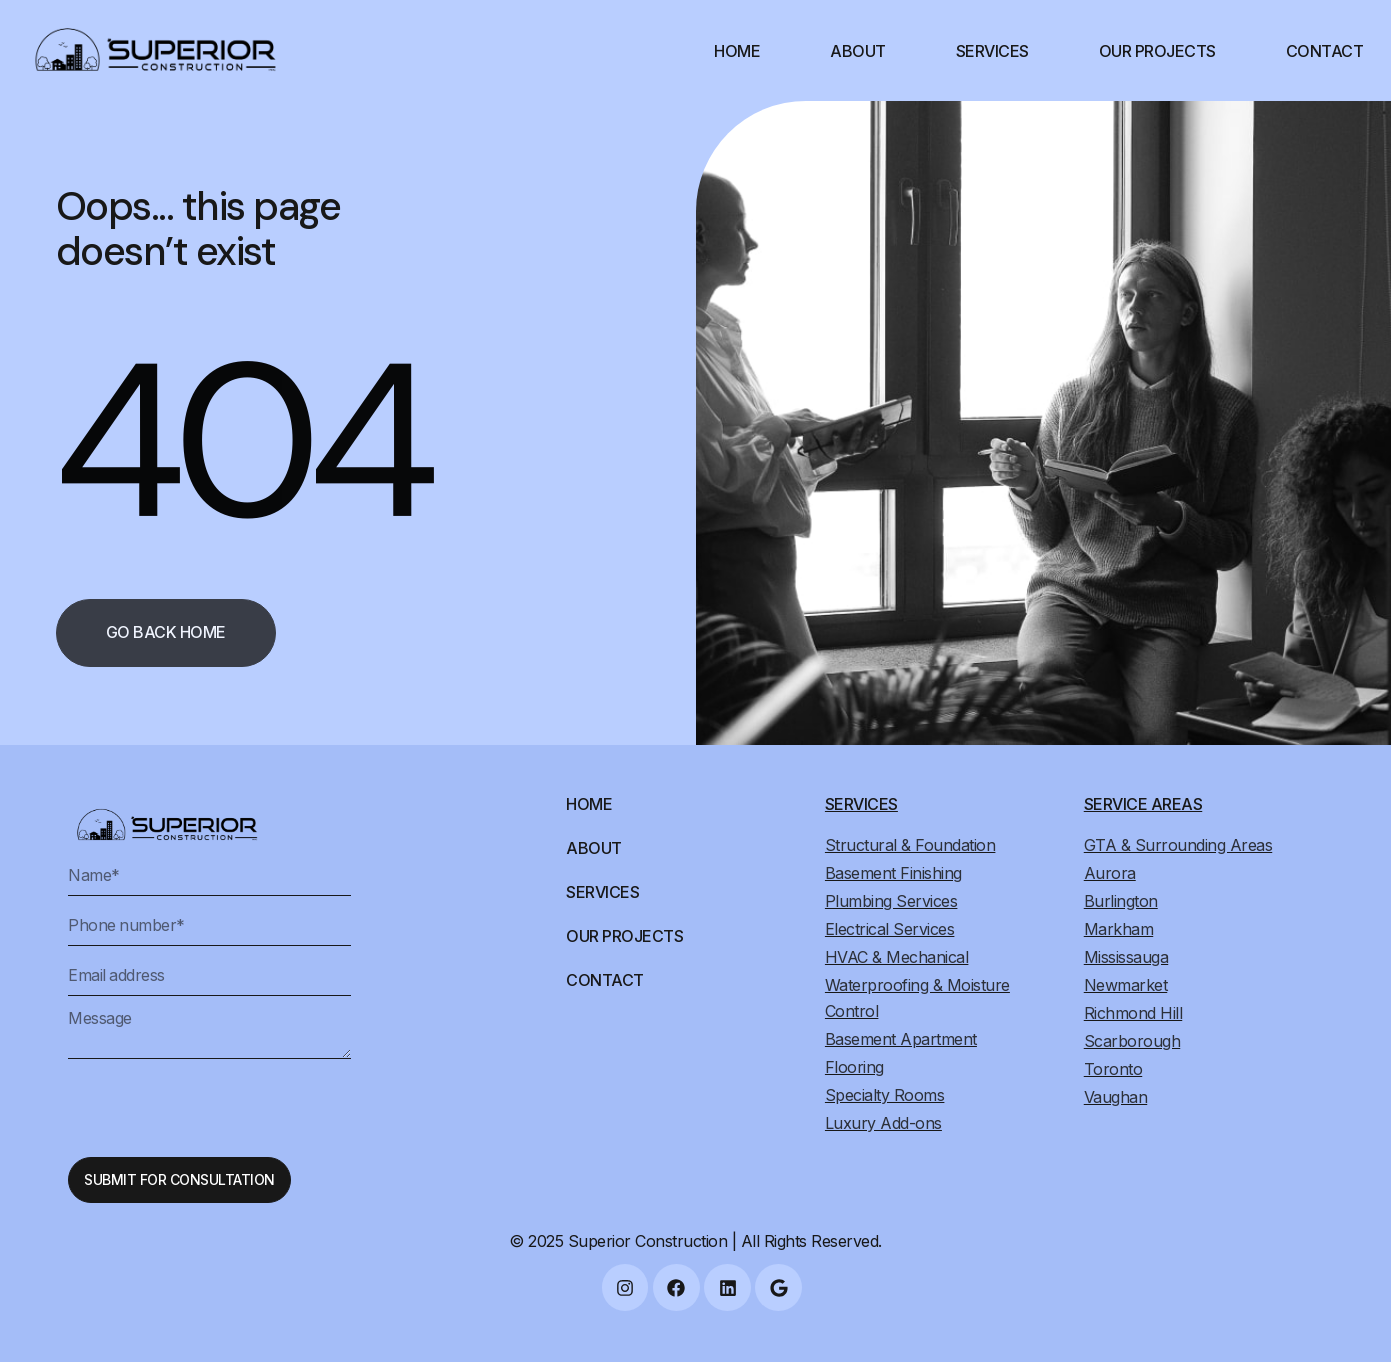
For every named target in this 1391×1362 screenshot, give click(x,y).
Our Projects (1157, 51)
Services (992, 51)
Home (737, 51)
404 (240, 441)
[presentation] (220, 1108)
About (858, 51)
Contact (1325, 51)
